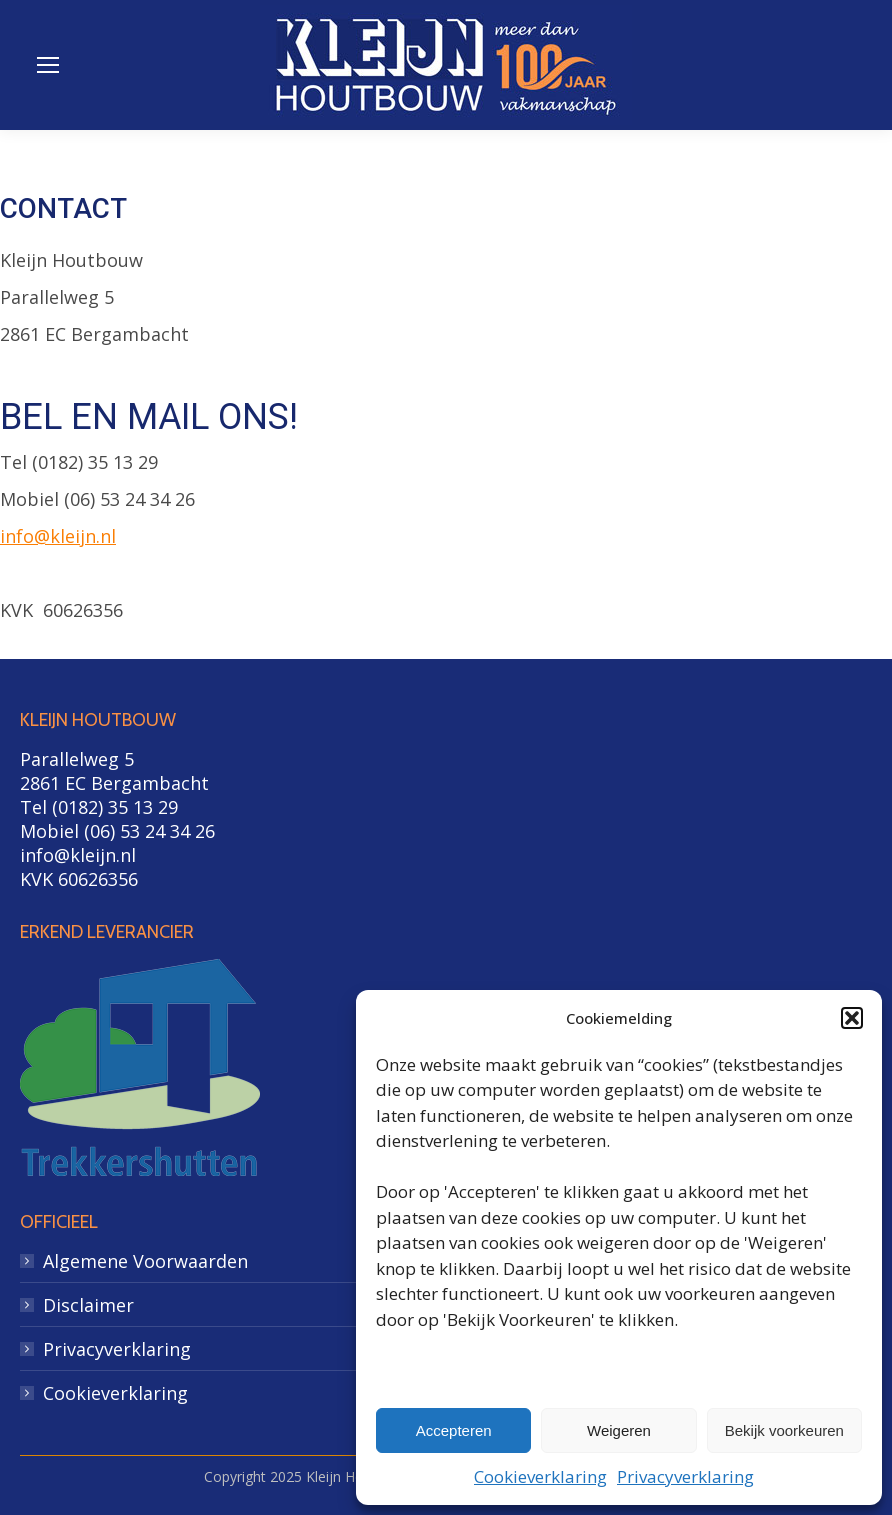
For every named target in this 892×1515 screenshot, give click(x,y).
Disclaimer (88, 1305)
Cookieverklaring (540, 1476)
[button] (852, 1018)
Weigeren (619, 1430)
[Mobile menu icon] (48, 65)
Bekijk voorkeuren (784, 1430)
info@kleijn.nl (58, 536)
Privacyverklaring (685, 1476)
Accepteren (454, 1430)
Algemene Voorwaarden (145, 1261)
